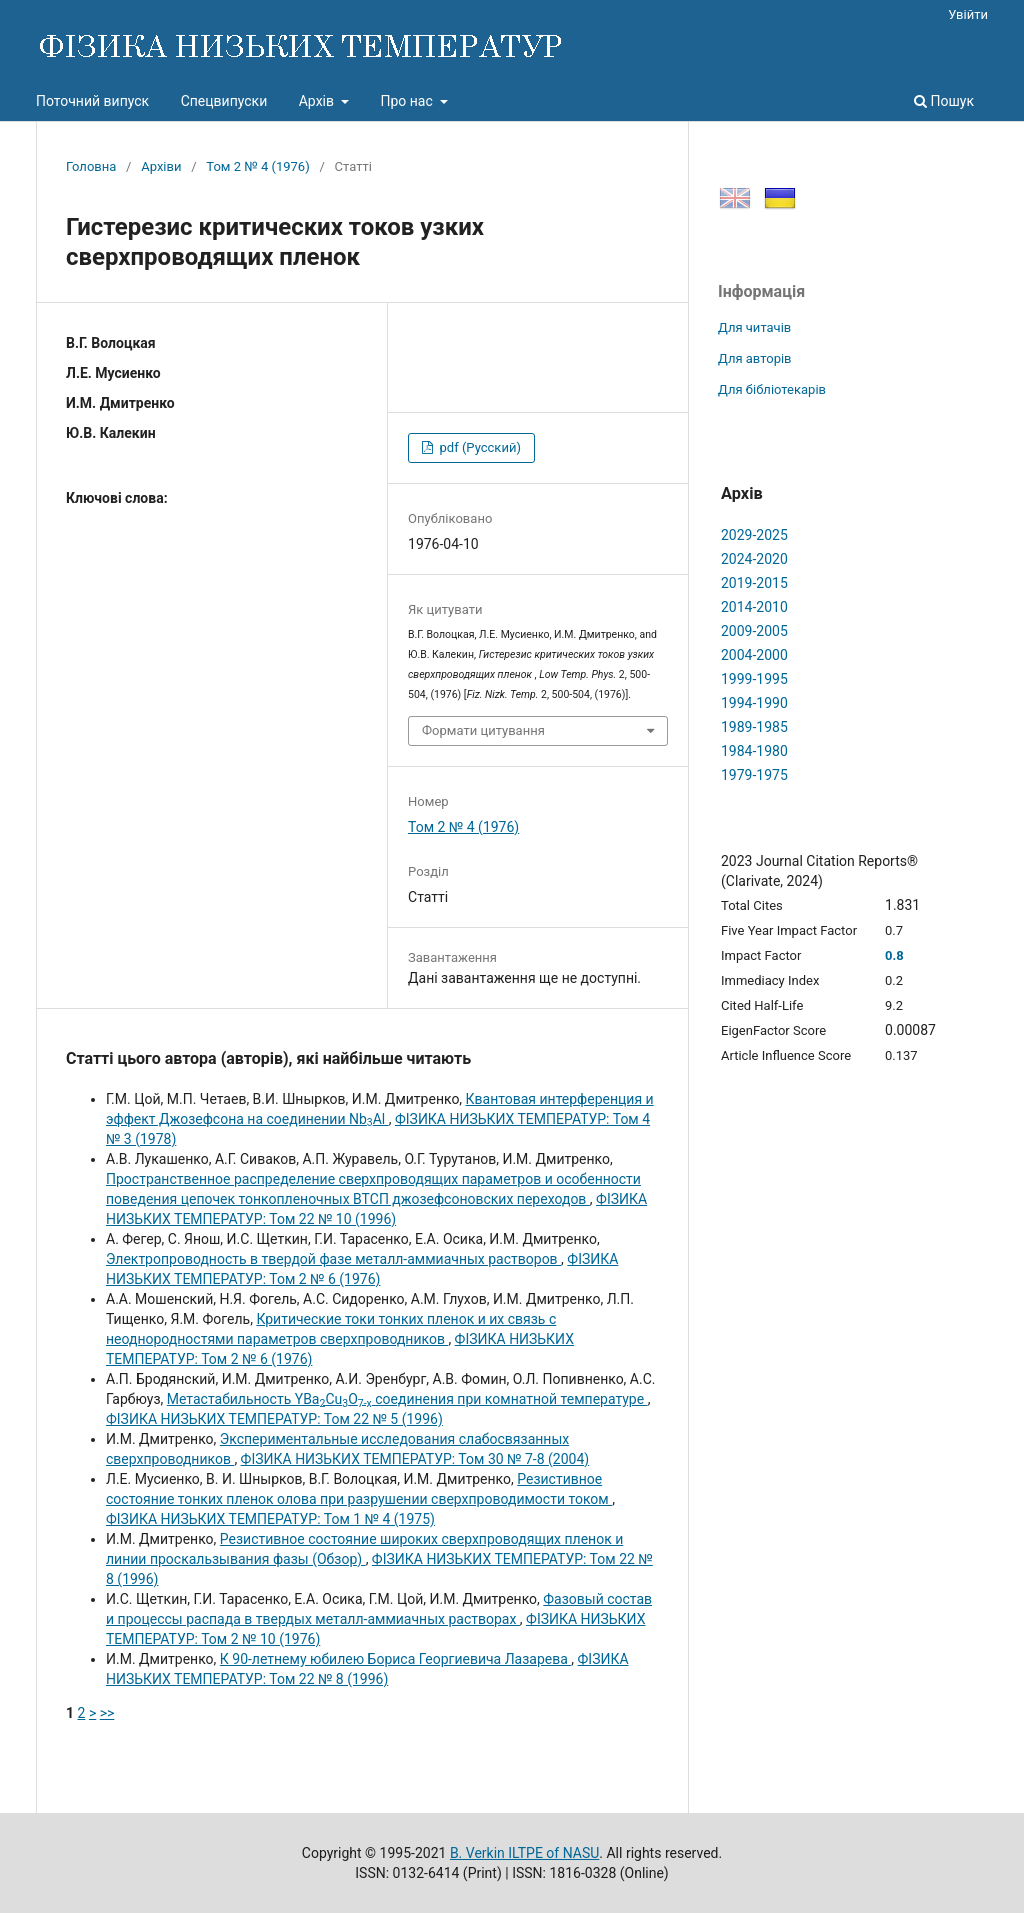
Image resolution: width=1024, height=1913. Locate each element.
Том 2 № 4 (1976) (257, 166)
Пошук (944, 101)
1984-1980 (754, 751)
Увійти (968, 14)
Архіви (161, 166)
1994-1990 (754, 703)
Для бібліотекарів (772, 389)
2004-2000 (754, 655)
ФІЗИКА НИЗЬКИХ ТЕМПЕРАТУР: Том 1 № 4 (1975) (270, 1519)
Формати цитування (483, 730)
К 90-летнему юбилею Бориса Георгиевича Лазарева (396, 1659)
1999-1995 (754, 679)
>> (107, 1713)
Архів (318, 101)
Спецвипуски (224, 101)
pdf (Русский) (478, 447)
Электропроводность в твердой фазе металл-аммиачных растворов (333, 1259)
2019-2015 (754, 583)
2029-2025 (754, 535)
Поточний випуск (92, 101)
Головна (91, 166)
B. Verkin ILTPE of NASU (524, 1853)
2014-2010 (754, 607)
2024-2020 (754, 559)
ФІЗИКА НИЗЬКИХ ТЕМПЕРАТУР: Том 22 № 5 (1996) (274, 1419)
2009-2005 (754, 631)
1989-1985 (754, 727)
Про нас (408, 101)
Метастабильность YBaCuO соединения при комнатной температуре (407, 1399)
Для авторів (755, 358)
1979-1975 (754, 775)
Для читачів (754, 327)
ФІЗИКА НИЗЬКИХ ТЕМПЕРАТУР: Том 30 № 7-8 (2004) (415, 1459)
